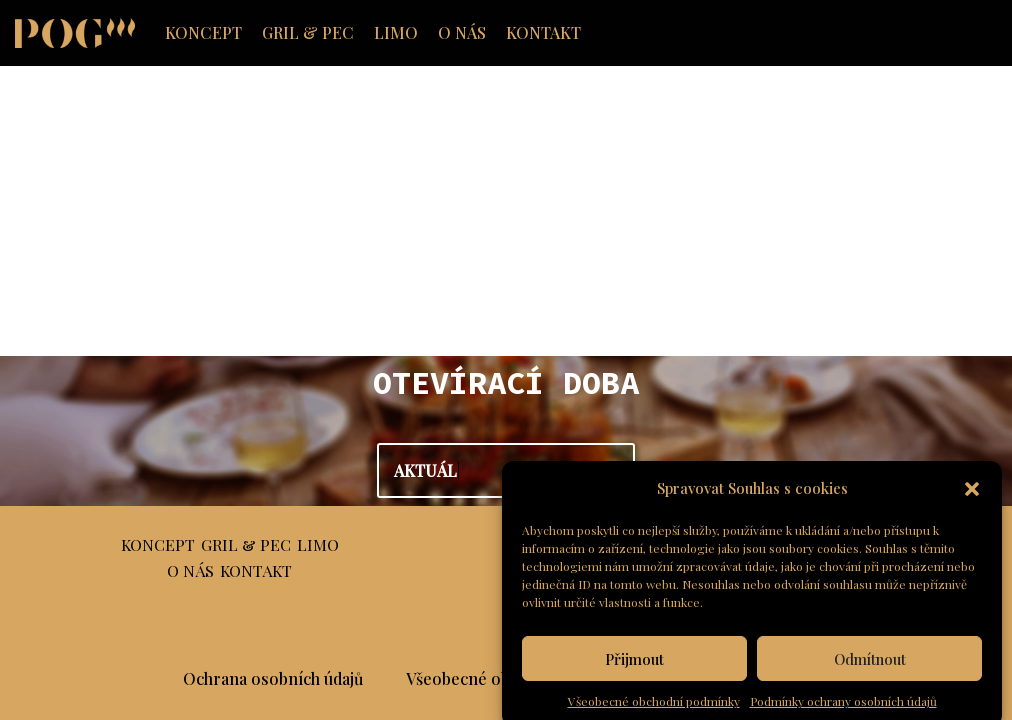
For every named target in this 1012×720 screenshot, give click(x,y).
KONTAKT (543, 32)
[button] (972, 506)
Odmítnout (870, 676)
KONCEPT (203, 32)
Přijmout (634, 676)
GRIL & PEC (308, 32)
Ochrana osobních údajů (273, 678)
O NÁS (462, 32)
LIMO (396, 32)
